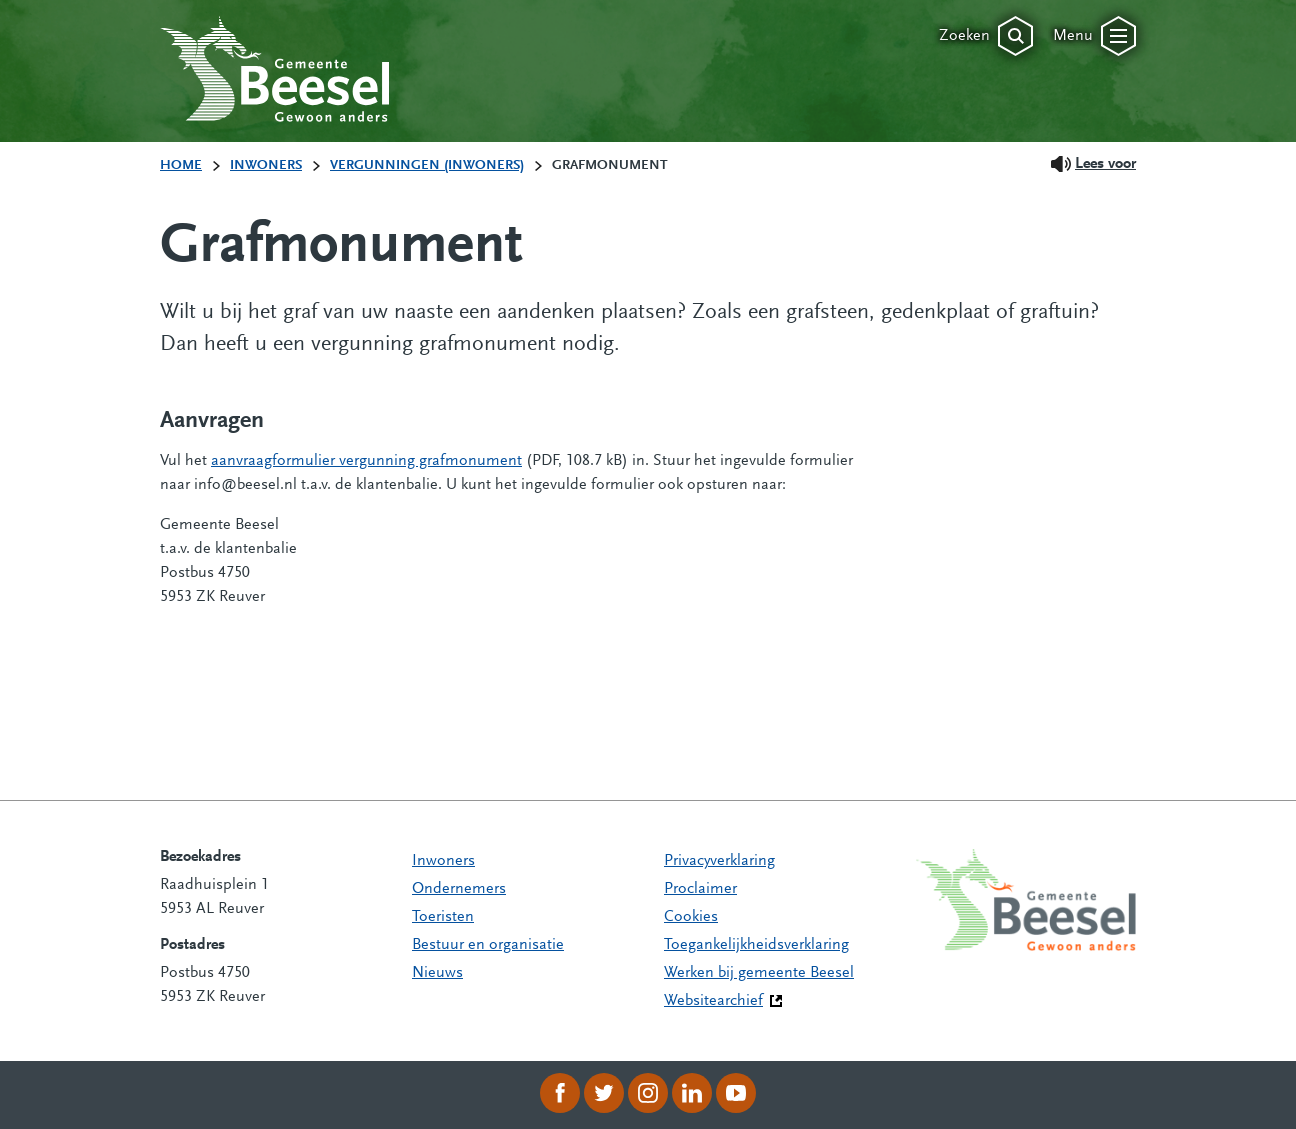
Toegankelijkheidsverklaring (756, 945)
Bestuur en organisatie (488, 945)
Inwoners (443, 861)
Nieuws (437, 973)
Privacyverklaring (719, 861)
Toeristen (443, 917)
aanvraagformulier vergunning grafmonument (366, 461)
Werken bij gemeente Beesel (759, 973)
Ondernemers (459, 889)
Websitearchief (713, 1001)
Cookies (691, 917)
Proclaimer (700, 889)
